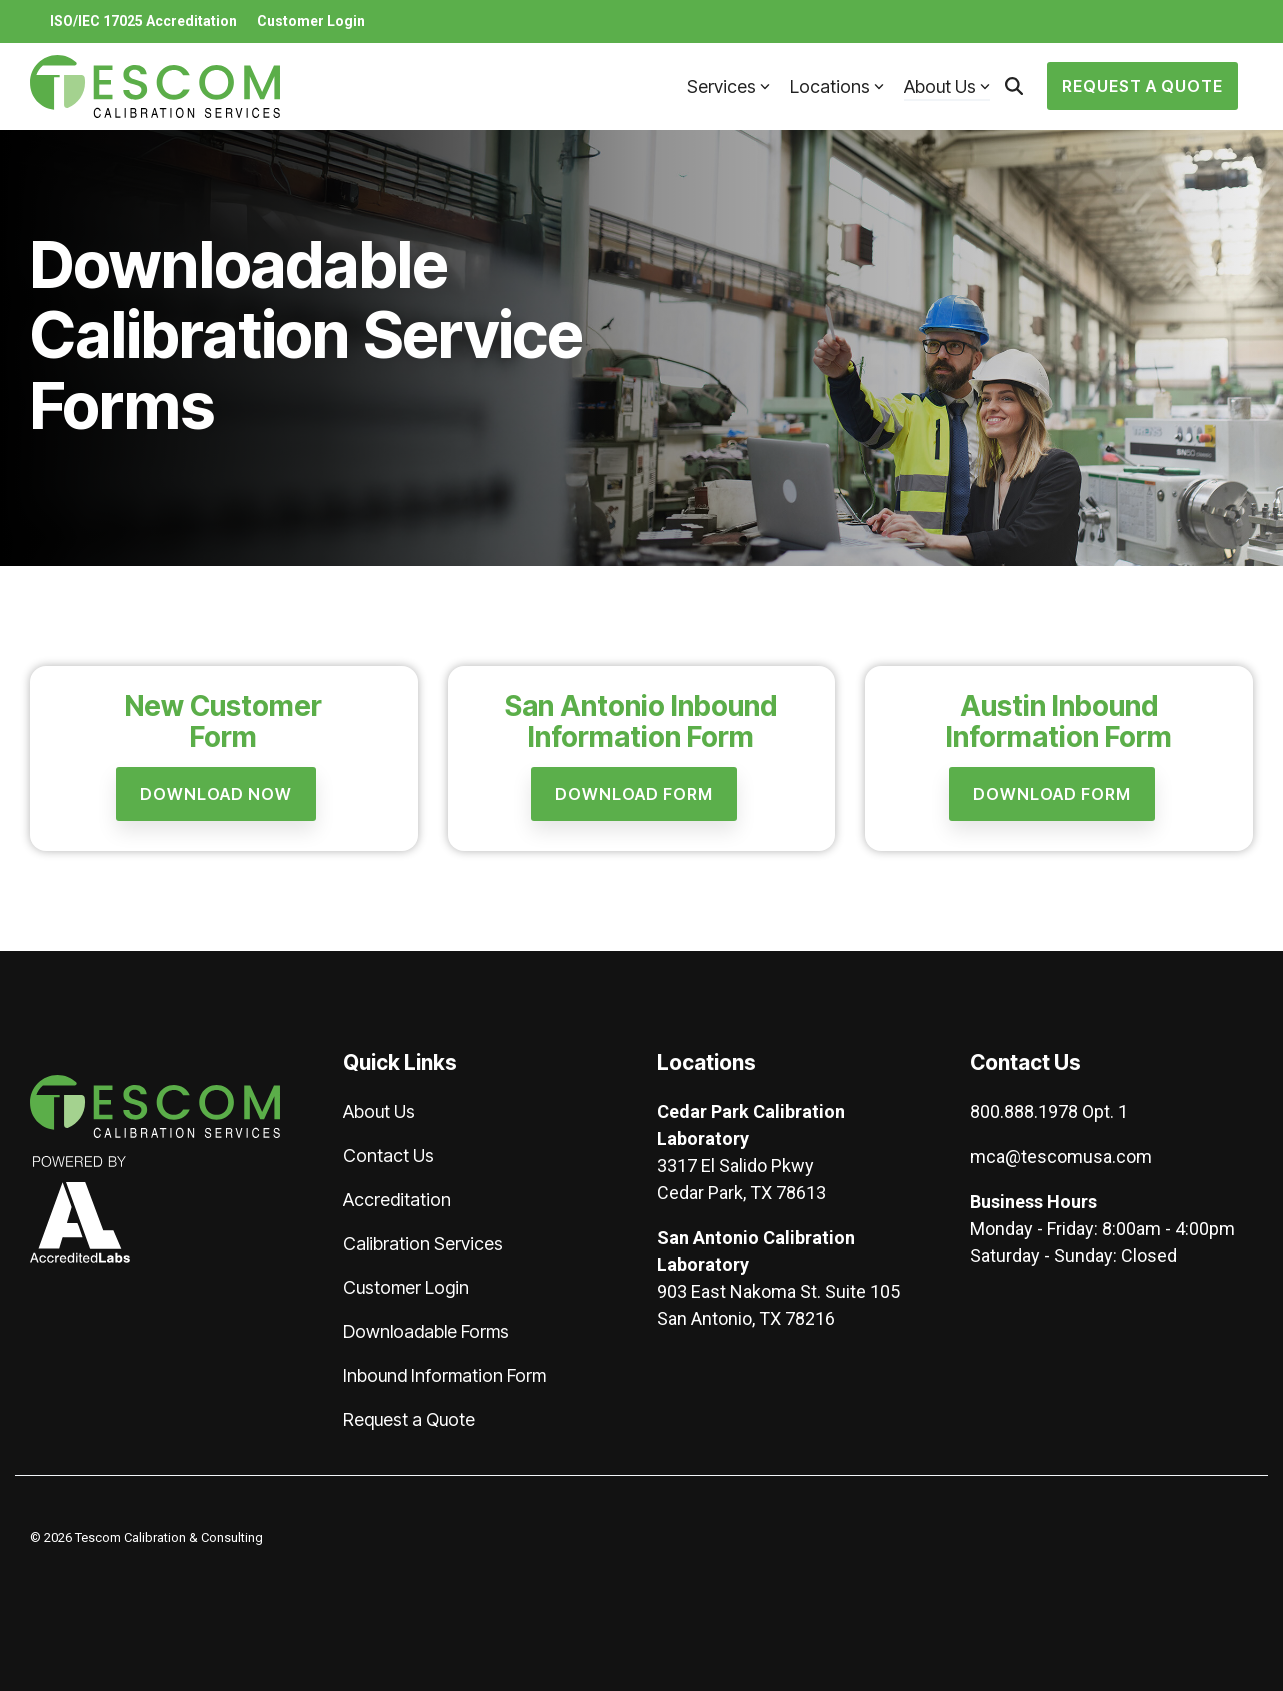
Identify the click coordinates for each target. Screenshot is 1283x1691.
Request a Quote (1142, 86)
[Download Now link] (216, 794)
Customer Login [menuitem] (311, 21)
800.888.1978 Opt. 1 (1049, 1111)
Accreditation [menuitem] (397, 1199)
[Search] (1014, 86)
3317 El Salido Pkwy (735, 1165)
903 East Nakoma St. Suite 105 (778, 1291)
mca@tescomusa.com (1061, 1156)
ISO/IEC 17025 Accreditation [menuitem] (143, 21)
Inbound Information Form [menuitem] (444, 1375)
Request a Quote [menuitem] (409, 1419)
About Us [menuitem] (379, 1111)
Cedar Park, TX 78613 (741, 1192)
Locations (837, 86)
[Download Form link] (634, 794)
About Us (947, 86)
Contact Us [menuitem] (388, 1155)
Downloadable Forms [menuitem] (426, 1331)
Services (728, 86)
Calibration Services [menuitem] (423, 1243)
